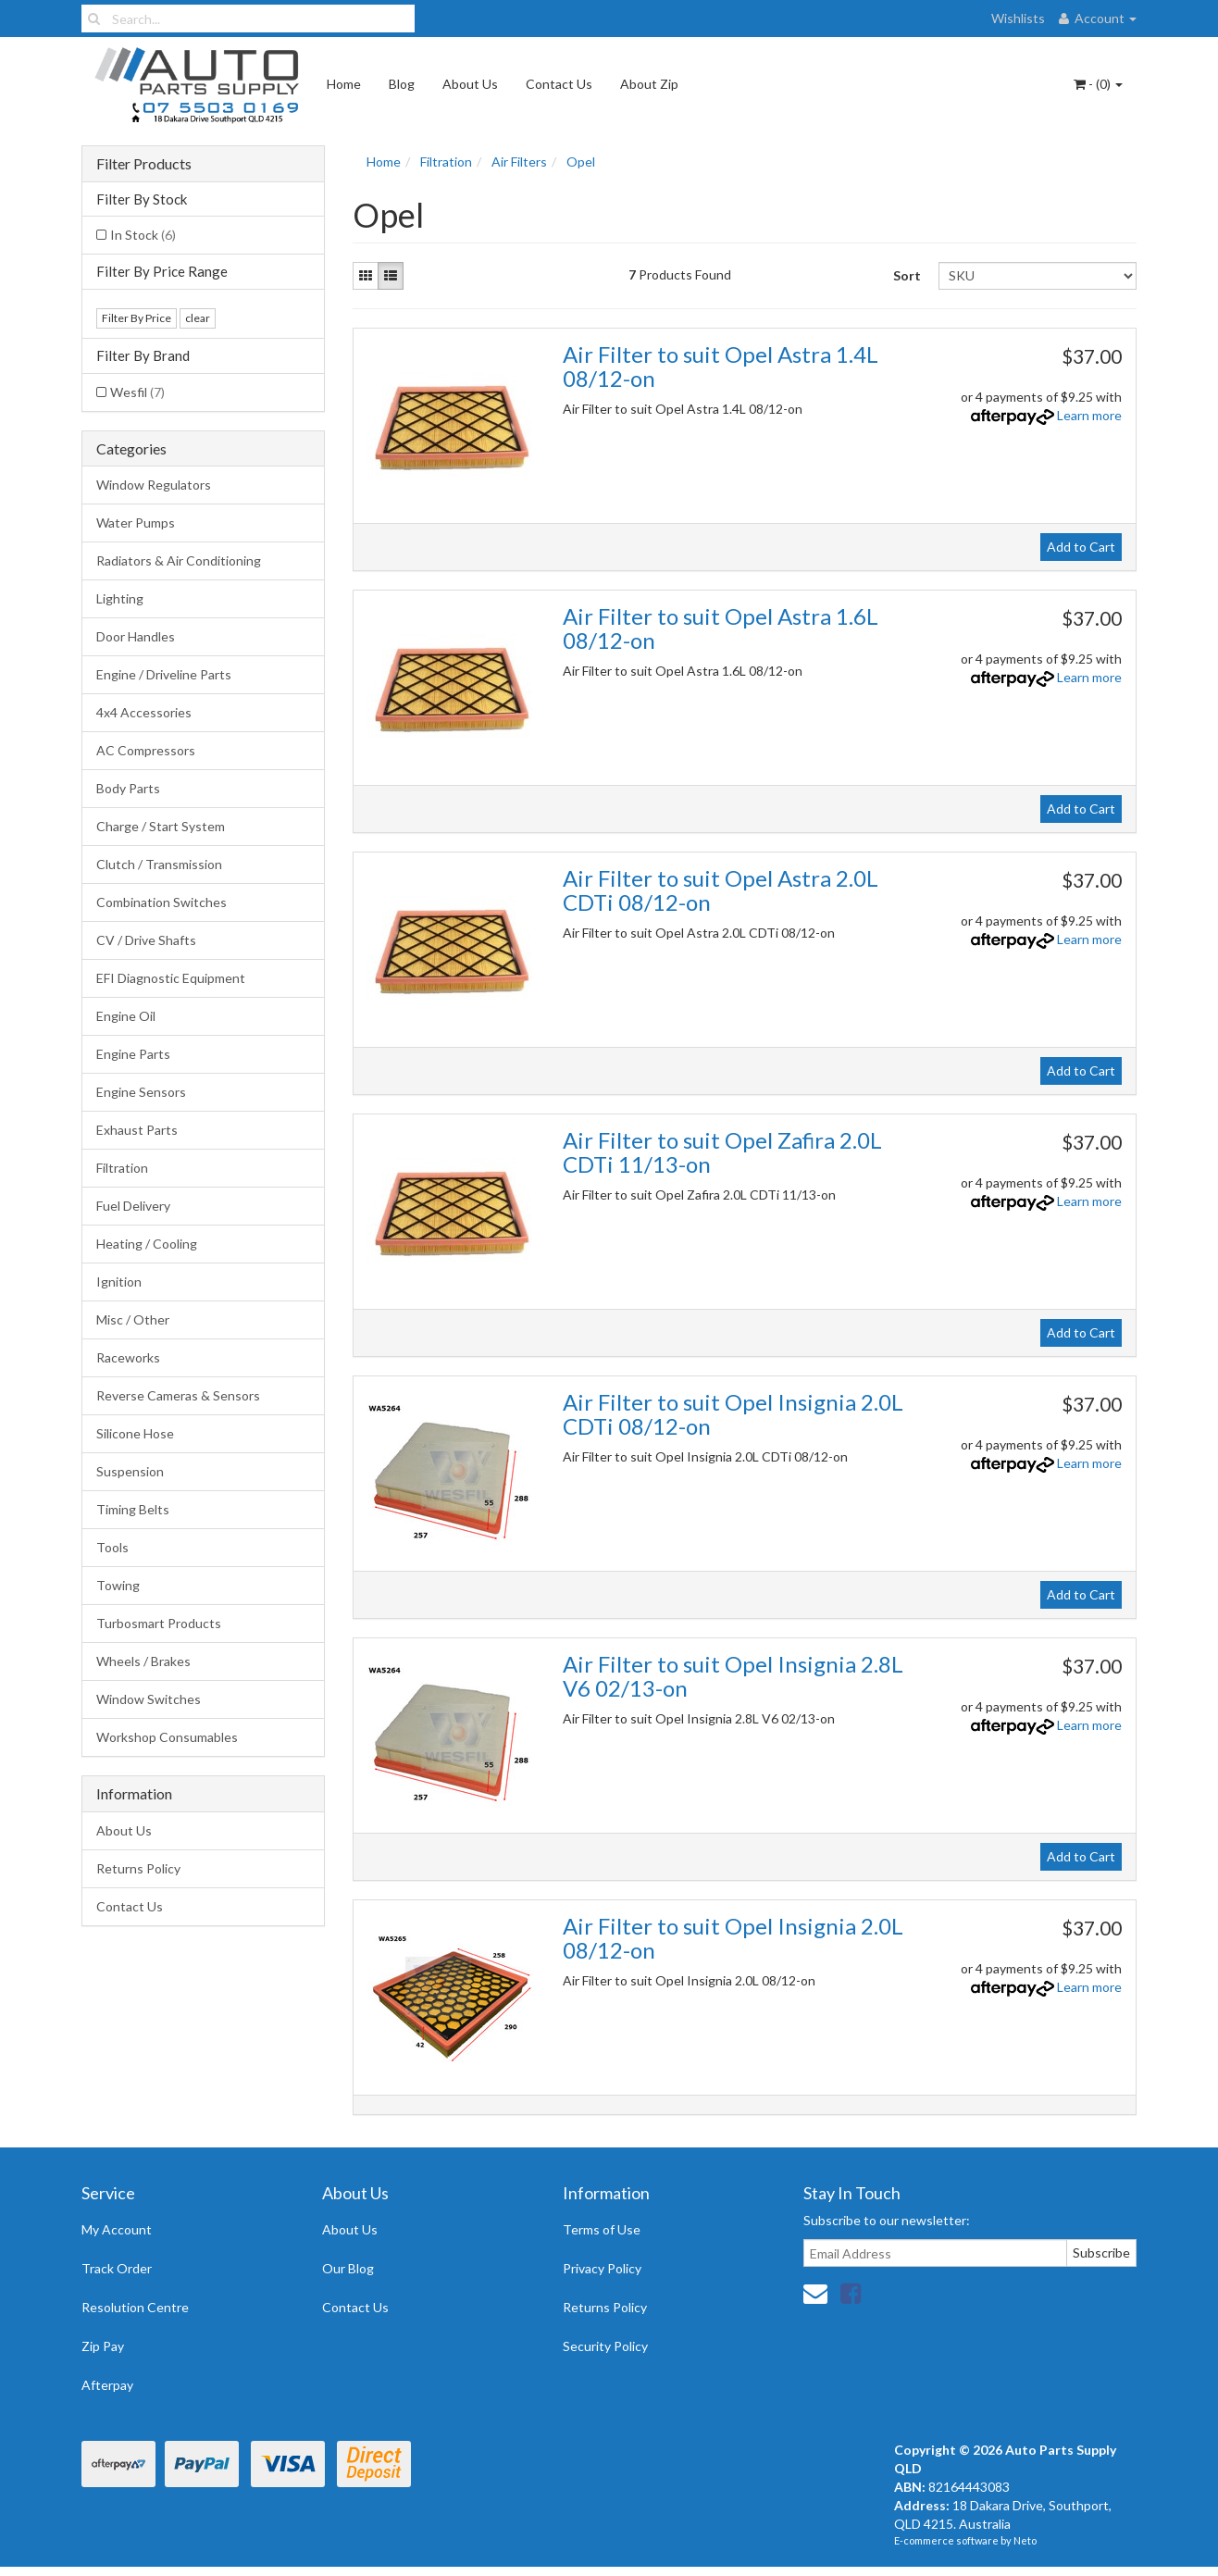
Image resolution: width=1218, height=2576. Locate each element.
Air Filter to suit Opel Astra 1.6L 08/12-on (720, 628)
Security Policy (605, 2346)
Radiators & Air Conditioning (178, 560)
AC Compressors (145, 750)
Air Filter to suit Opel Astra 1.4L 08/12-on (720, 366)
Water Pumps (135, 522)
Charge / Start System (160, 826)
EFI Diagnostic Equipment (170, 978)
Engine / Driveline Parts (163, 674)
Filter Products (144, 164)
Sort (907, 275)
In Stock (143, 235)
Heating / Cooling (146, 1243)
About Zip (649, 84)
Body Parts (128, 788)
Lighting (119, 598)
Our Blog (348, 2268)
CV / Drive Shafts (146, 940)
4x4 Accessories (144, 712)
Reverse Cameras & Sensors (178, 1395)
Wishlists (1018, 18)
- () (1098, 84)
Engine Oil (125, 1016)
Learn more (1089, 415)
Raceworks (128, 1357)
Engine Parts (133, 1054)
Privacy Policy (602, 2268)
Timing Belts (132, 1509)
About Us (470, 84)
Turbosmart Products (158, 1623)
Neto (1025, 2540)
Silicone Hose (135, 1433)
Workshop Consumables (167, 1737)
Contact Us (559, 84)
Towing (118, 1585)
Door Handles (135, 636)
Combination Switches (161, 902)
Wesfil (137, 392)
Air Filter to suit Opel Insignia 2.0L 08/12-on (733, 1937)
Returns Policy (138, 1868)
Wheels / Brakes (143, 1661)
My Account (116, 2229)
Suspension (130, 1471)
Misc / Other (132, 1319)
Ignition (119, 1281)
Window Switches (148, 1699)
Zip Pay (102, 2346)
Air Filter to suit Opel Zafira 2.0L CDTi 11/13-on (722, 1151)
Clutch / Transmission (159, 864)
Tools (112, 1547)
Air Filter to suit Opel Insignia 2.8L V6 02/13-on (733, 1675)
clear (197, 318)
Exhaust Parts (137, 1130)
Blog (402, 84)
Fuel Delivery (133, 1205)
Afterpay (107, 2385)
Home (344, 84)
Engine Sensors (141, 1092)
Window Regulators (153, 484)
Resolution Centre (135, 2307)
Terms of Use (601, 2229)
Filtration (122, 1168)
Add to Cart (1081, 546)
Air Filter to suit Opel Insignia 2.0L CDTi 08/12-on (733, 1413)
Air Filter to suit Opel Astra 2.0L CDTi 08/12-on (720, 890)
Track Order (116, 2268)
